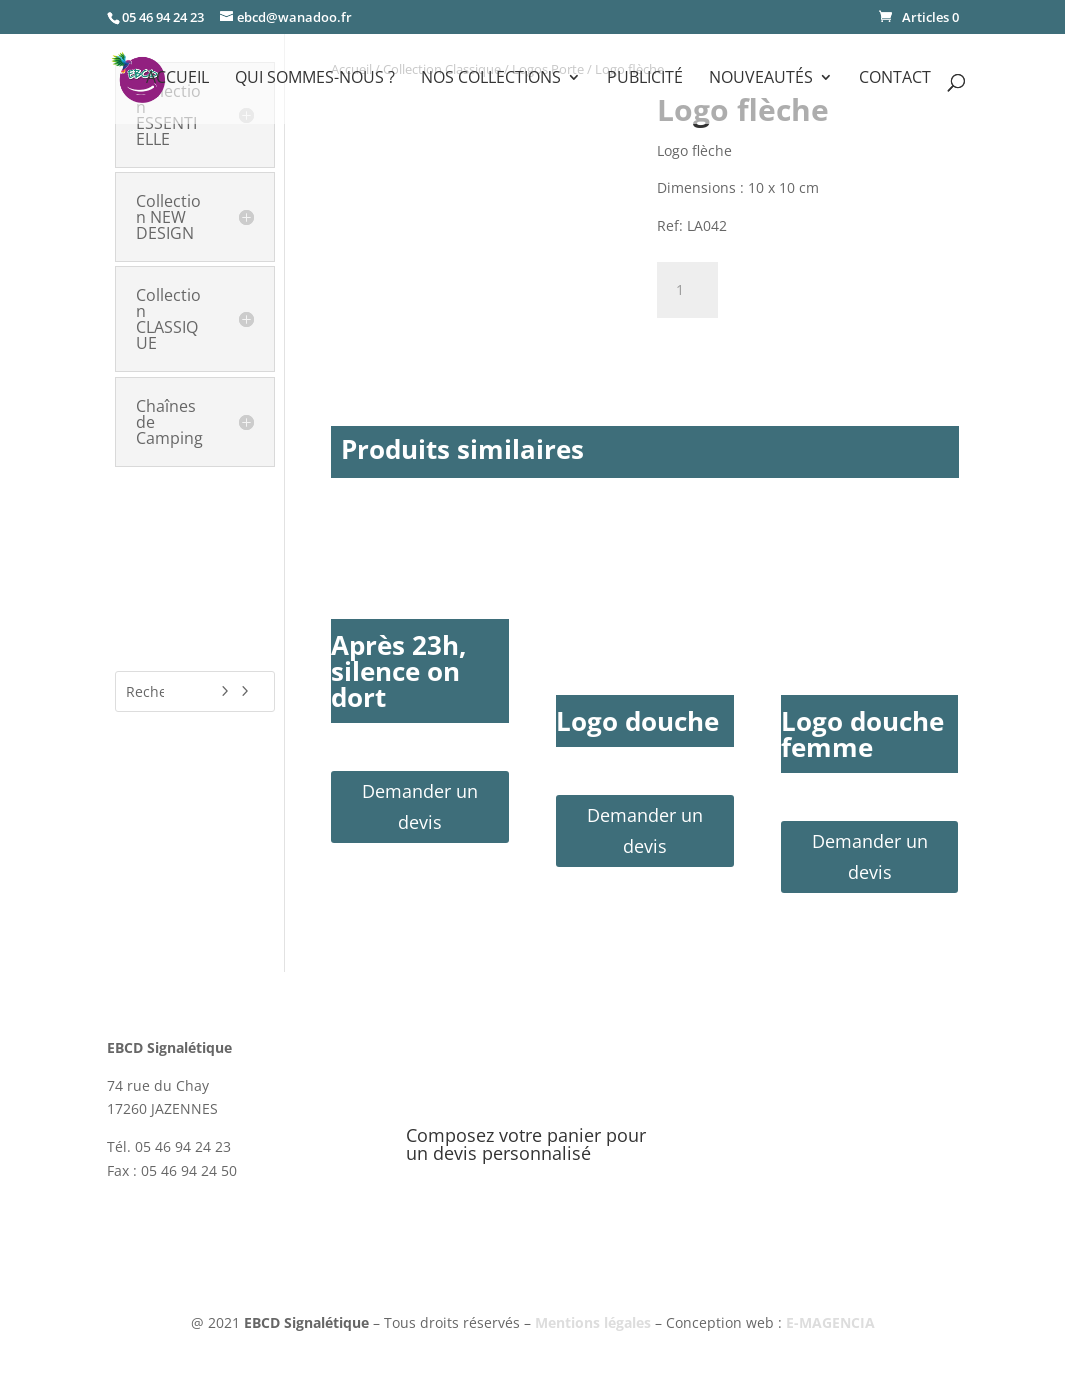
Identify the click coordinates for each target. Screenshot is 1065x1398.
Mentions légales (593, 1322)
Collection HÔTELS (184, 479)
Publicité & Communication (175, 564)
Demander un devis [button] (420, 806)
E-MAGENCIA (830, 1322)
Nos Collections (491, 79)
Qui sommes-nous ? (315, 79)
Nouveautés (761, 79)
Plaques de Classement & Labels (193, 518)
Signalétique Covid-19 (187, 610)
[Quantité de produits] (687, 290)
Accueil (177, 79)
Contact (895, 79)
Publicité (645, 79)
